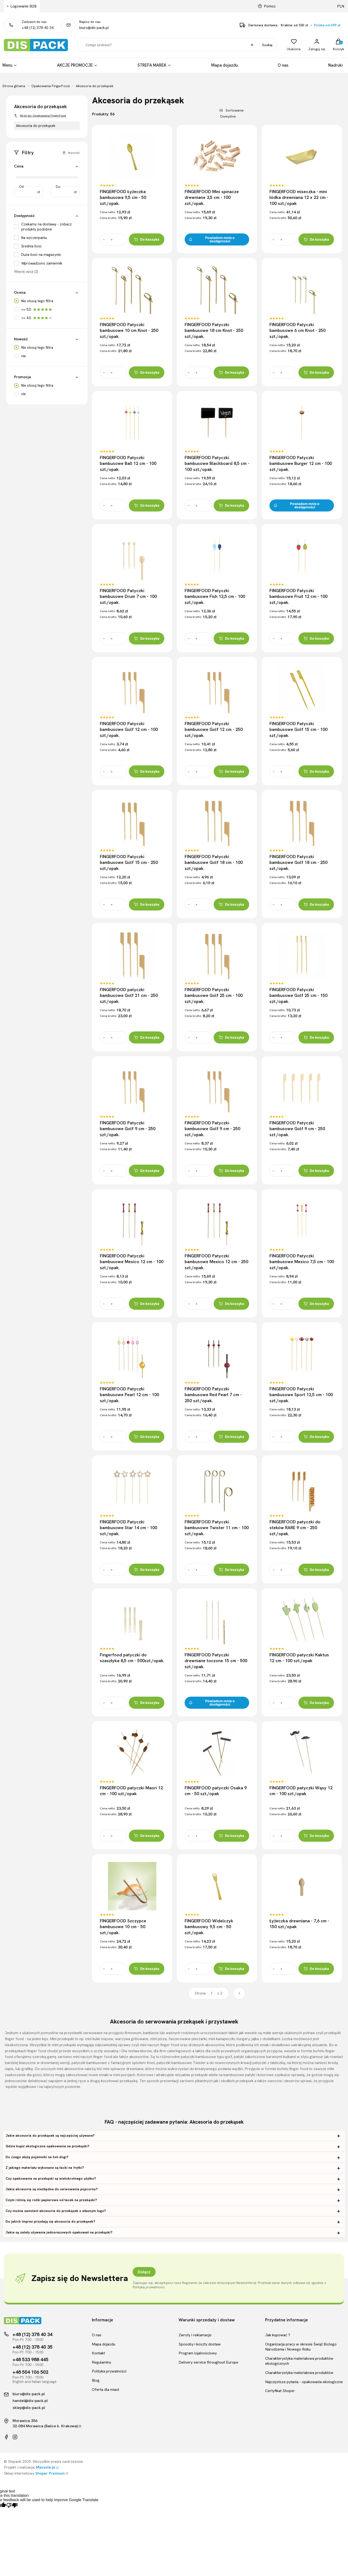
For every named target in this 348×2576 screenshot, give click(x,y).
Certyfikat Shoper (280, 2390)
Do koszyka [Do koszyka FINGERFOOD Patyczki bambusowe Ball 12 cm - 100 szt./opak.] (146, 505)
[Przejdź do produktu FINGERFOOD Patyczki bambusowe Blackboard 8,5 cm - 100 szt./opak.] (217, 423)
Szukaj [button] (267, 45)
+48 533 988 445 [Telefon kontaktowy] (30, 2359)
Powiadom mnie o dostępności (212, 239)
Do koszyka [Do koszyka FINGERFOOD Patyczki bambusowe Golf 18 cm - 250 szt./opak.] (316, 905)
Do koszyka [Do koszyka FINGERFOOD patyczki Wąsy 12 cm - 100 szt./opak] (316, 1836)
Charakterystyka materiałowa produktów (299, 2372)
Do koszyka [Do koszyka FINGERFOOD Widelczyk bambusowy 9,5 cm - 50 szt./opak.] (231, 1969)
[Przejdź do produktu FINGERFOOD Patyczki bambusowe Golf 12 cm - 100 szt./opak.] (132, 689)
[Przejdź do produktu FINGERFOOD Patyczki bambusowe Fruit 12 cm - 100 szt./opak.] (301, 556)
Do (58, 186)
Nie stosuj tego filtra (37, 301)
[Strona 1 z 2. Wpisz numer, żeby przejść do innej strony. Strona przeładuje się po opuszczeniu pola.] (211, 1993)
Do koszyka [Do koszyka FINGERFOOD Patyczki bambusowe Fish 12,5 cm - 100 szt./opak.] (231, 639)
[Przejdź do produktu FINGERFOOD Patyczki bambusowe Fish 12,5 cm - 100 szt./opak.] (217, 556)
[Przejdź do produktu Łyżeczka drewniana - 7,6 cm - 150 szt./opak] (301, 1886)
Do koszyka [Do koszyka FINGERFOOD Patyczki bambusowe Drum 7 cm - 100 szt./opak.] (146, 639)
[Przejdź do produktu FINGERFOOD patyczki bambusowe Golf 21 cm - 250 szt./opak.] (132, 955)
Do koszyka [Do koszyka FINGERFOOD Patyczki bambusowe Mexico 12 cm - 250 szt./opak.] (231, 1304)
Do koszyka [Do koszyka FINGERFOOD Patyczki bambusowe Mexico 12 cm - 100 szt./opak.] (146, 1304)
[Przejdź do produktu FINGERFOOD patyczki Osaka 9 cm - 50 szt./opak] (217, 1753)
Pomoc (267, 6)
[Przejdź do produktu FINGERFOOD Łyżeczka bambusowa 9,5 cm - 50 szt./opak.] (132, 157)
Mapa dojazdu (103, 2344)
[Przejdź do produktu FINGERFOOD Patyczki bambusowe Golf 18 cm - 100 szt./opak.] (217, 822)
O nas (97, 2335)
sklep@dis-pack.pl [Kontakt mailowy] (29, 2407)
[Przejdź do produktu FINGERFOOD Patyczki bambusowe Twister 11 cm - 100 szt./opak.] (217, 1487)
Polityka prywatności (109, 2371)
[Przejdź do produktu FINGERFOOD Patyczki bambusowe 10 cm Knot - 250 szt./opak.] (132, 290)
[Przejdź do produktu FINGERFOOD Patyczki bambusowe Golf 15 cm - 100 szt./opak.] (301, 689)
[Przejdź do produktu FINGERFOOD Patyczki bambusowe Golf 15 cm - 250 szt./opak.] (132, 822)
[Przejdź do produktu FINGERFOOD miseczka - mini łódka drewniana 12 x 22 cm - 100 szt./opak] (301, 157)
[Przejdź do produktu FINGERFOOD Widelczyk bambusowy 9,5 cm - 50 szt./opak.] (217, 1886)
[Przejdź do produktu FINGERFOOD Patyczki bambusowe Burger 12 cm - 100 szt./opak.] (301, 423)
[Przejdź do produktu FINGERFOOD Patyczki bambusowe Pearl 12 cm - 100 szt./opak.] (132, 1354)
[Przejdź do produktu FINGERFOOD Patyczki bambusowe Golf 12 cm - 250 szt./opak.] (217, 689)
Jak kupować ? (277, 2335)
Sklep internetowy (34, 2473)
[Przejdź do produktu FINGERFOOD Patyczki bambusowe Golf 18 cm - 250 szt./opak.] (301, 822)
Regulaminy (101, 2362)
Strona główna (13, 86)
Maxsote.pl (45, 2467)
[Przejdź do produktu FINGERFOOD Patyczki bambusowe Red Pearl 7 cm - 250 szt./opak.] (217, 1354)
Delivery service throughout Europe (208, 2362)
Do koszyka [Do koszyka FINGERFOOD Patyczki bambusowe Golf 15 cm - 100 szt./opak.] (316, 772)
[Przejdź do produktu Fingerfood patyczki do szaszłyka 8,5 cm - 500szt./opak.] (132, 1620)
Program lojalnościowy (198, 2353)
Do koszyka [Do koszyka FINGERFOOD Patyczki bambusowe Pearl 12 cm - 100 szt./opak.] (146, 1437)
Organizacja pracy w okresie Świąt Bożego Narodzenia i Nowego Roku (301, 2347)
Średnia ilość (31, 246)
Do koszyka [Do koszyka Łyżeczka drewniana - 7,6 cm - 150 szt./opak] (316, 1969)
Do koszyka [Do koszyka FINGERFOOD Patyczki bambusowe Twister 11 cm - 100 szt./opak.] (231, 1570)
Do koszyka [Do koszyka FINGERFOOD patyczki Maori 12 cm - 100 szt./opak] (146, 1836)
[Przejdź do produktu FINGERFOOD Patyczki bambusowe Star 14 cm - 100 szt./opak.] (132, 1487)
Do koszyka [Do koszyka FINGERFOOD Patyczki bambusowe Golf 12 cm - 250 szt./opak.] (231, 772)
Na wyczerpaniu (34, 237)
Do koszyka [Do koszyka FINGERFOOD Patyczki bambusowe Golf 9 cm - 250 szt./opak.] (146, 1171)
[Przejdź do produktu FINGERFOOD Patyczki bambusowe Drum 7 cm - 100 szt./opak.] (132, 556)
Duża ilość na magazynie (41, 254)
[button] (77, 167)
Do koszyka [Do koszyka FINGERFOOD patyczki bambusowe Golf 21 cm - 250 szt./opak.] (146, 1038)
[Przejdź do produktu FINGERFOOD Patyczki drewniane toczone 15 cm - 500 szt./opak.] (217, 1620)
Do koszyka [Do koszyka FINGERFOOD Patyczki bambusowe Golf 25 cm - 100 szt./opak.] (231, 1038)
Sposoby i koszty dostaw (200, 2344)
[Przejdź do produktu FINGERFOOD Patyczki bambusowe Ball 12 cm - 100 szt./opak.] (132, 423)
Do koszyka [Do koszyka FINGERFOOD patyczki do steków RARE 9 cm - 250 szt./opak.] (316, 1570)
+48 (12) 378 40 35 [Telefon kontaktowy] (32, 2347)
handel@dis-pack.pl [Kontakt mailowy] (30, 2400)
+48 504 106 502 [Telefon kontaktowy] (30, 2372)
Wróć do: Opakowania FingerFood (40, 116)
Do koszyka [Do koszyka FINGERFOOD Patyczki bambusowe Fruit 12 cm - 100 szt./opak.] (316, 639)
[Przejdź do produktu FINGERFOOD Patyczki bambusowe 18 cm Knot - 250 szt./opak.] (217, 290)
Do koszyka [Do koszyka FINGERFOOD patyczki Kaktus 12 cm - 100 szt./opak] (316, 1703)
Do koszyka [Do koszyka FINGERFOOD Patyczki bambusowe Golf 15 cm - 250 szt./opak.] (146, 905)
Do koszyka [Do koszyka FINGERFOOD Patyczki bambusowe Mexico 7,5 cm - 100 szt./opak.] (316, 1304)
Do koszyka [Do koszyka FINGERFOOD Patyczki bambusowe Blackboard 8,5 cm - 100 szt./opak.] (231, 505)
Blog (96, 2380)
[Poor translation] (12, 2505)
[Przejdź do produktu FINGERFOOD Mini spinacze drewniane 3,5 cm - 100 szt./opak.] (217, 157)
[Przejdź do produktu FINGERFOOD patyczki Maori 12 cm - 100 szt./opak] (132, 1753)
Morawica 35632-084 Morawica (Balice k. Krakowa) (45, 2423)
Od (21, 186)
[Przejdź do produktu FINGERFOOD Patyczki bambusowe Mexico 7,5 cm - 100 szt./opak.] (301, 1221)
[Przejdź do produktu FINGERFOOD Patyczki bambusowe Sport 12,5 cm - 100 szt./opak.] (301, 1354)
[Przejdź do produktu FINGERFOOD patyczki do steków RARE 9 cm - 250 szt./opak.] (301, 1487)
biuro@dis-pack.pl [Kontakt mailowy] (29, 2394)
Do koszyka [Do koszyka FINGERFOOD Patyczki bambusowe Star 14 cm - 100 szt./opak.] (146, 1570)
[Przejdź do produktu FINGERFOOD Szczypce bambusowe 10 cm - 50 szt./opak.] (132, 1886)
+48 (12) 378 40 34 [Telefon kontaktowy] (32, 2334)
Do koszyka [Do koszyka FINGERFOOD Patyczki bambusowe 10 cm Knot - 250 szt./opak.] (146, 372)
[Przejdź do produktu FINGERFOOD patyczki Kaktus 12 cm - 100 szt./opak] (301, 1620)
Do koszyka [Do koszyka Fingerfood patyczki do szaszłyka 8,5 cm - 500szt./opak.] (146, 1703)
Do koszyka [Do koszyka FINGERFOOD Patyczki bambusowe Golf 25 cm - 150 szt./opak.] (316, 1038)
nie (23, 356)
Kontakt (98, 2353)
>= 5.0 (36, 309)
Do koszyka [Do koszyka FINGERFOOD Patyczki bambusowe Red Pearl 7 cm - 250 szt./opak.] (231, 1437)
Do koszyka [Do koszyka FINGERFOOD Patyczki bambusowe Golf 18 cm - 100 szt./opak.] (231, 905)
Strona (200, 1993)
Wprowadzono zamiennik (41, 263)
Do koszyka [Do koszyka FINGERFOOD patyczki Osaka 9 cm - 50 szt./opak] (231, 1836)
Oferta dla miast (105, 2389)
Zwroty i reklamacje (195, 2335)
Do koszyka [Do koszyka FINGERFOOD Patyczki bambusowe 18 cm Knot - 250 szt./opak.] (231, 372)
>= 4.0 (36, 317)
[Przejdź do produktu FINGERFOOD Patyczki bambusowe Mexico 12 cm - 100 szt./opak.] (132, 1221)
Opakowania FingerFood (50, 86)
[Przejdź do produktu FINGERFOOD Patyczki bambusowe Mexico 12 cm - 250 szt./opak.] (217, 1221)
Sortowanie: (234, 110)
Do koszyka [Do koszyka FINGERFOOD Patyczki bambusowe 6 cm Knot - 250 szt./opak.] (316, 372)
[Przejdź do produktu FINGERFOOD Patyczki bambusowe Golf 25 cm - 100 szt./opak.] (217, 955)
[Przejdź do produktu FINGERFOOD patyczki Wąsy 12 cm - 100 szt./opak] (301, 1753)
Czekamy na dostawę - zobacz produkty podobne (46, 226)
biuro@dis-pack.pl (94, 27)
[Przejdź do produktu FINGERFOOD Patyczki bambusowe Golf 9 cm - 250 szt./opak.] (132, 1088)
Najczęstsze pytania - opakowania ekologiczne (304, 2381)
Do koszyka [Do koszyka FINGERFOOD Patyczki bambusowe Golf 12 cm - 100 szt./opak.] (146, 772)
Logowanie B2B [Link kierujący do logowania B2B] (23, 6)
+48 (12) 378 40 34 (38, 27)
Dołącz (144, 2271)
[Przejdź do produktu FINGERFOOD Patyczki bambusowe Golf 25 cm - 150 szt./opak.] (301, 955)
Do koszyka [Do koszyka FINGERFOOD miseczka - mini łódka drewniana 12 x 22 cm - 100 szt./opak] (316, 239)
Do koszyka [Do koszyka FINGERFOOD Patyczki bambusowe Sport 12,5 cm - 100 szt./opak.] (316, 1437)
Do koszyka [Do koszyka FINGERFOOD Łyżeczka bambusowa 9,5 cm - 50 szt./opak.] (146, 239)
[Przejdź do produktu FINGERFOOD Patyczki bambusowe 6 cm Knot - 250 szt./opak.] (301, 290)
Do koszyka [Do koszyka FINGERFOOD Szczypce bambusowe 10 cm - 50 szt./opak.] (146, 1969)
